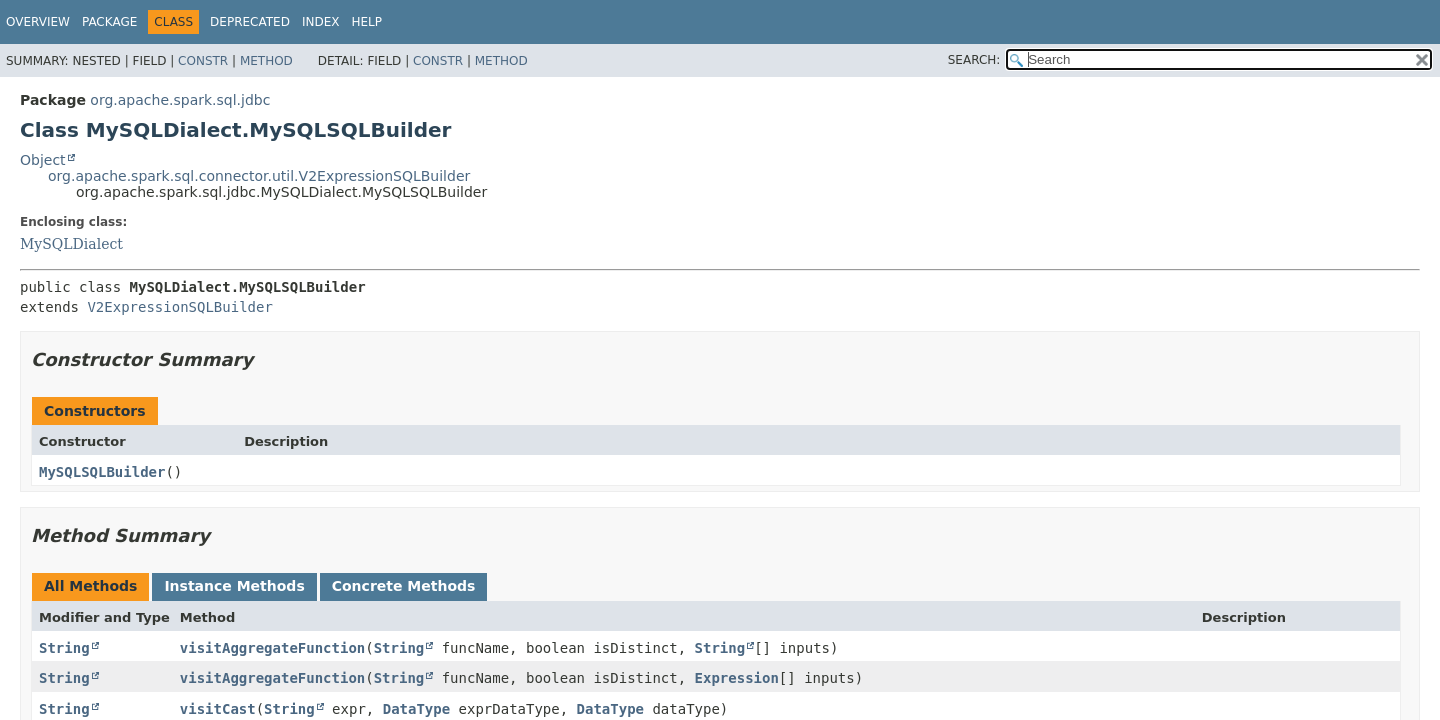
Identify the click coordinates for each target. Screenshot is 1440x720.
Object (43, 160)
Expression (737, 678)
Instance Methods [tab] (234, 586)
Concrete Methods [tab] (404, 586)
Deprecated (250, 22)
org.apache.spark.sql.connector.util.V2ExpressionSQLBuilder (259, 176)
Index (321, 22)
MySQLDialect (71, 244)
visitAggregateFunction (272, 648)
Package (109, 22)
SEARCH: (974, 60)
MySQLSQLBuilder (102, 472)
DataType (416, 709)
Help (366, 22)
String (64, 648)
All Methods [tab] (90, 586)
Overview (38, 22)
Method (266, 61)
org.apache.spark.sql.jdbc (180, 100)
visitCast (218, 709)
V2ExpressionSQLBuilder (179, 307)
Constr (203, 61)
